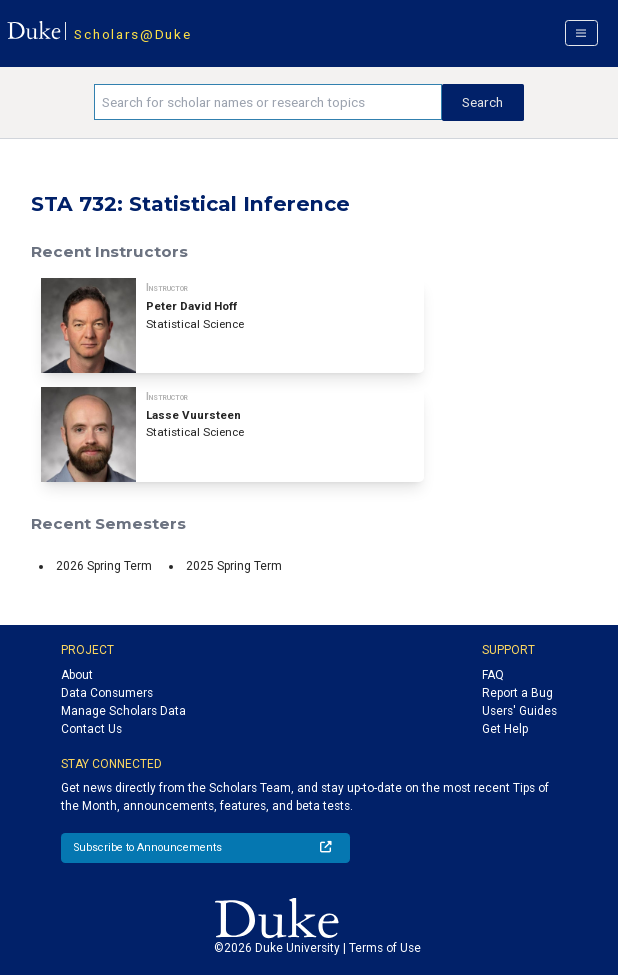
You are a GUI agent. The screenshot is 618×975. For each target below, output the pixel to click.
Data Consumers (107, 693)
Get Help (505, 729)
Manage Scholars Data (123, 711)
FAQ (493, 675)
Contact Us (91, 729)
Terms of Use (385, 948)
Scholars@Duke (132, 34)
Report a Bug (517, 693)
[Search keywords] (268, 102)
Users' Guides (519, 711)
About (77, 675)
